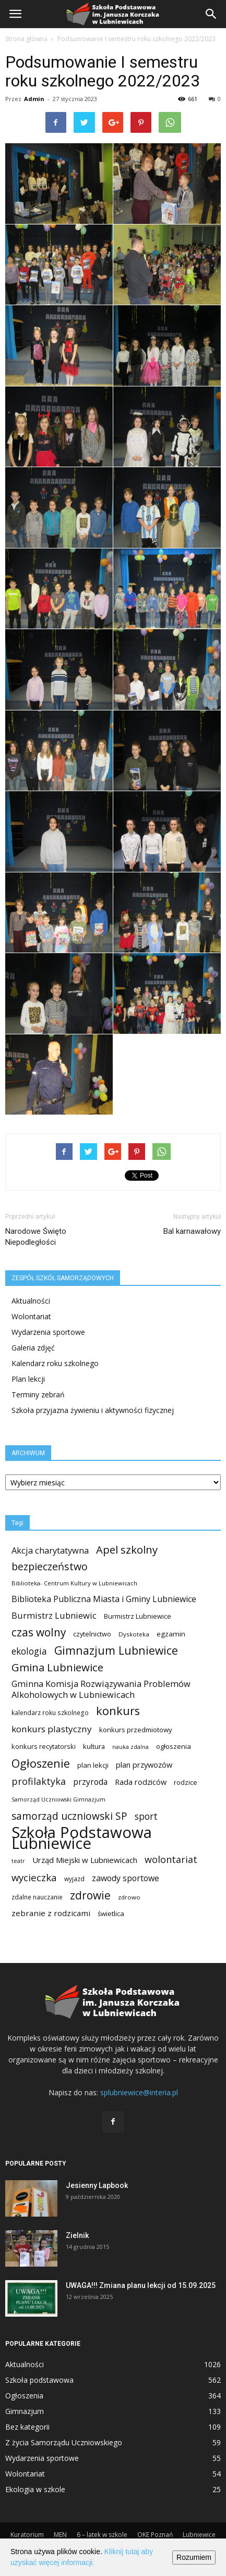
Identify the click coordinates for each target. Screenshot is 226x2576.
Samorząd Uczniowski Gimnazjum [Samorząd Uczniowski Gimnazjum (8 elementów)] (58, 1799)
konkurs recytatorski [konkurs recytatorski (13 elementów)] (43, 1746)
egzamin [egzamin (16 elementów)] (171, 1634)
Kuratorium (27, 2534)
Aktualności (30, 1301)
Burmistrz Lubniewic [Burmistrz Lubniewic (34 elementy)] (54, 1615)
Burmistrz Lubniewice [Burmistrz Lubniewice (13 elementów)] (137, 1616)
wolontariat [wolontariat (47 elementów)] (171, 1859)
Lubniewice (199, 2534)
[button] (211, 14)
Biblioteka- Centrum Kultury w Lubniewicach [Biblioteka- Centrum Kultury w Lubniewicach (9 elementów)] (74, 1583)
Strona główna (26, 38)
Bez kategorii (27, 2427)
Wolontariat (31, 1316)
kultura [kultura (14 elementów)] (94, 1746)
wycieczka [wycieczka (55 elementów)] (34, 1877)
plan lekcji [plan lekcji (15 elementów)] (93, 1765)
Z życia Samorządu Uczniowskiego (63, 2442)
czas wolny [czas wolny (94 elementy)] (38, 1632)
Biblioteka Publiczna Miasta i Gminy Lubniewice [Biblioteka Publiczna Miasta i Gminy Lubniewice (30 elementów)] (103, 1599)
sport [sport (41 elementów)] (146, 1816)
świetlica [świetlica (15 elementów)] (111, 1913)
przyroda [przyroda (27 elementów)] (90, 1782)
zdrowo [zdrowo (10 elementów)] (129, 1897)
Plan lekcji (28, 1379)
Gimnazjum (24, 2411)
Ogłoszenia (24, 2395)
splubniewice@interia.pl (139, 2092)
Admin (34, 99)
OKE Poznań (155, 2534)
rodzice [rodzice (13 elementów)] (185, 1782)
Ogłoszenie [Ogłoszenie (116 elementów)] (40, 1763)
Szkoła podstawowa (39, 2380)
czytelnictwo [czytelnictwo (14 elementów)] (92, 1634)
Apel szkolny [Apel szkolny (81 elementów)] (127, 1549)
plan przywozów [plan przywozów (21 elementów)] (144, 1764)
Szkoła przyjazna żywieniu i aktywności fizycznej (92, 1410)
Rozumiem (193, 2557)
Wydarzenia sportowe (48, 1332)
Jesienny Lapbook (97, 2185)
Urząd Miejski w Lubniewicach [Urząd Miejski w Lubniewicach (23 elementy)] (84, 1860)
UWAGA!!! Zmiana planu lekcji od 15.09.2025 (141, 2285)
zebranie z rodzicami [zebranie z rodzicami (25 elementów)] (50, 1913)
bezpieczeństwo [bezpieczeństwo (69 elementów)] (49, 1566)
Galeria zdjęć (33, 1348)
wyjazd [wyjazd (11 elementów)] (74, 1878)
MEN (60, 2534)
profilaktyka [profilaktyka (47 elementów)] (38, 1781)
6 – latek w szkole (102, 2534)
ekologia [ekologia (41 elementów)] (29, 1651)
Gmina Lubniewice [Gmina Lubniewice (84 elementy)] (57, 1667)
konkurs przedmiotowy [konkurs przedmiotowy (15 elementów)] (135, 1729)
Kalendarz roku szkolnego (55, 1363)
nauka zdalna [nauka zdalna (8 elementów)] (130, 1746)
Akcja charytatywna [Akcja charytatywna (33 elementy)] (50, 1550)
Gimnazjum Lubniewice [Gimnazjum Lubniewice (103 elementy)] (116, 1650)
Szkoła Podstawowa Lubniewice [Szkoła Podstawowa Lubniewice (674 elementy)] (81, 1838)
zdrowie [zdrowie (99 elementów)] (90, 1895)
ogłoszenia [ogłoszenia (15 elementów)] (173, 1746)
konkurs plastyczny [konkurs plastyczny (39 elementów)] (51, 1728)
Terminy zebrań (38, 1394)
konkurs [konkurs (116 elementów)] (118, 1710)
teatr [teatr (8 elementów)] (18, 1861)
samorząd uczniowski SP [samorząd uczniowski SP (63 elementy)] (69, 1815)
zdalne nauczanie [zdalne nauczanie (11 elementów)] (37, 1897)
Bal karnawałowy (192, 1231)
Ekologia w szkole (35, 2489)
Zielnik (77, 2235)
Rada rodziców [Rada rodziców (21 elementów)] (140, 1782)
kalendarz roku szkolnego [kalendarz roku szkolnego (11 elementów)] (50, 1712)
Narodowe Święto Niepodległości (35, 1237)
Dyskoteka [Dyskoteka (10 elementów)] (133, 1634)
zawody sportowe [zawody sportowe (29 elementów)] (125, 1878)
